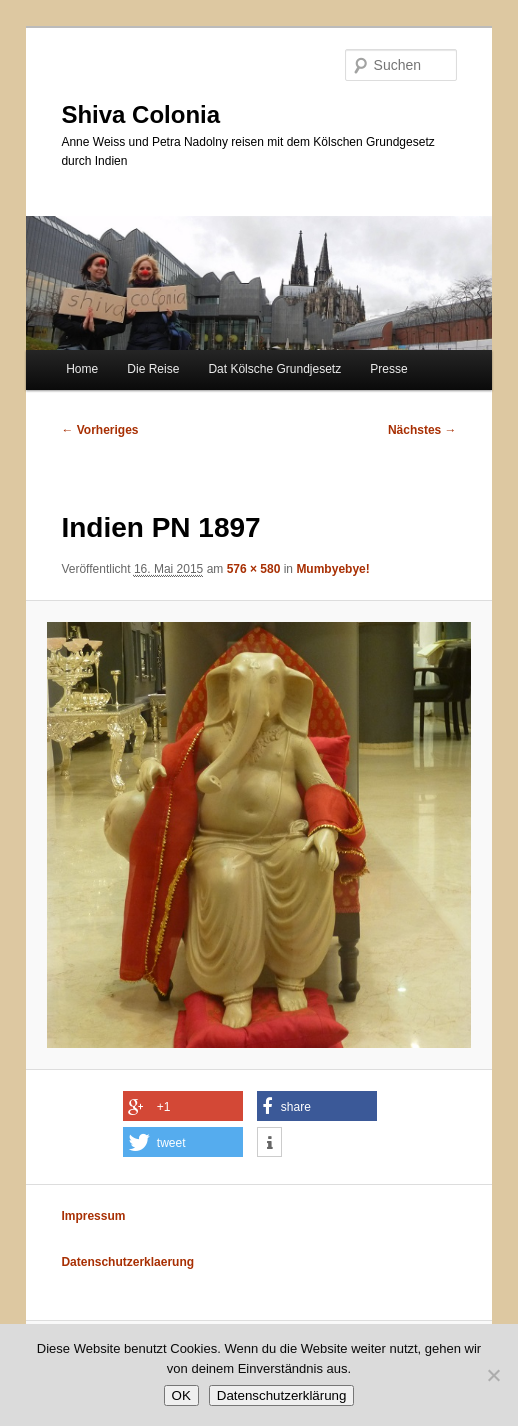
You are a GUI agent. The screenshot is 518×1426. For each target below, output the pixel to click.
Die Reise (153, 369)
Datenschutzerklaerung (127, 1262)
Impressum (93, 1216)
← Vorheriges (99, 430)
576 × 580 (254, 569)
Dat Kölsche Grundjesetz (274, 369)
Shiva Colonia (140, 114)
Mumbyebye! (332, 569)
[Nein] (493, 1375)
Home (82, 369)
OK (181, 1395)
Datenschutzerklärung (282, 1395)
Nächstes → (422, 430)
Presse (388, 369)
